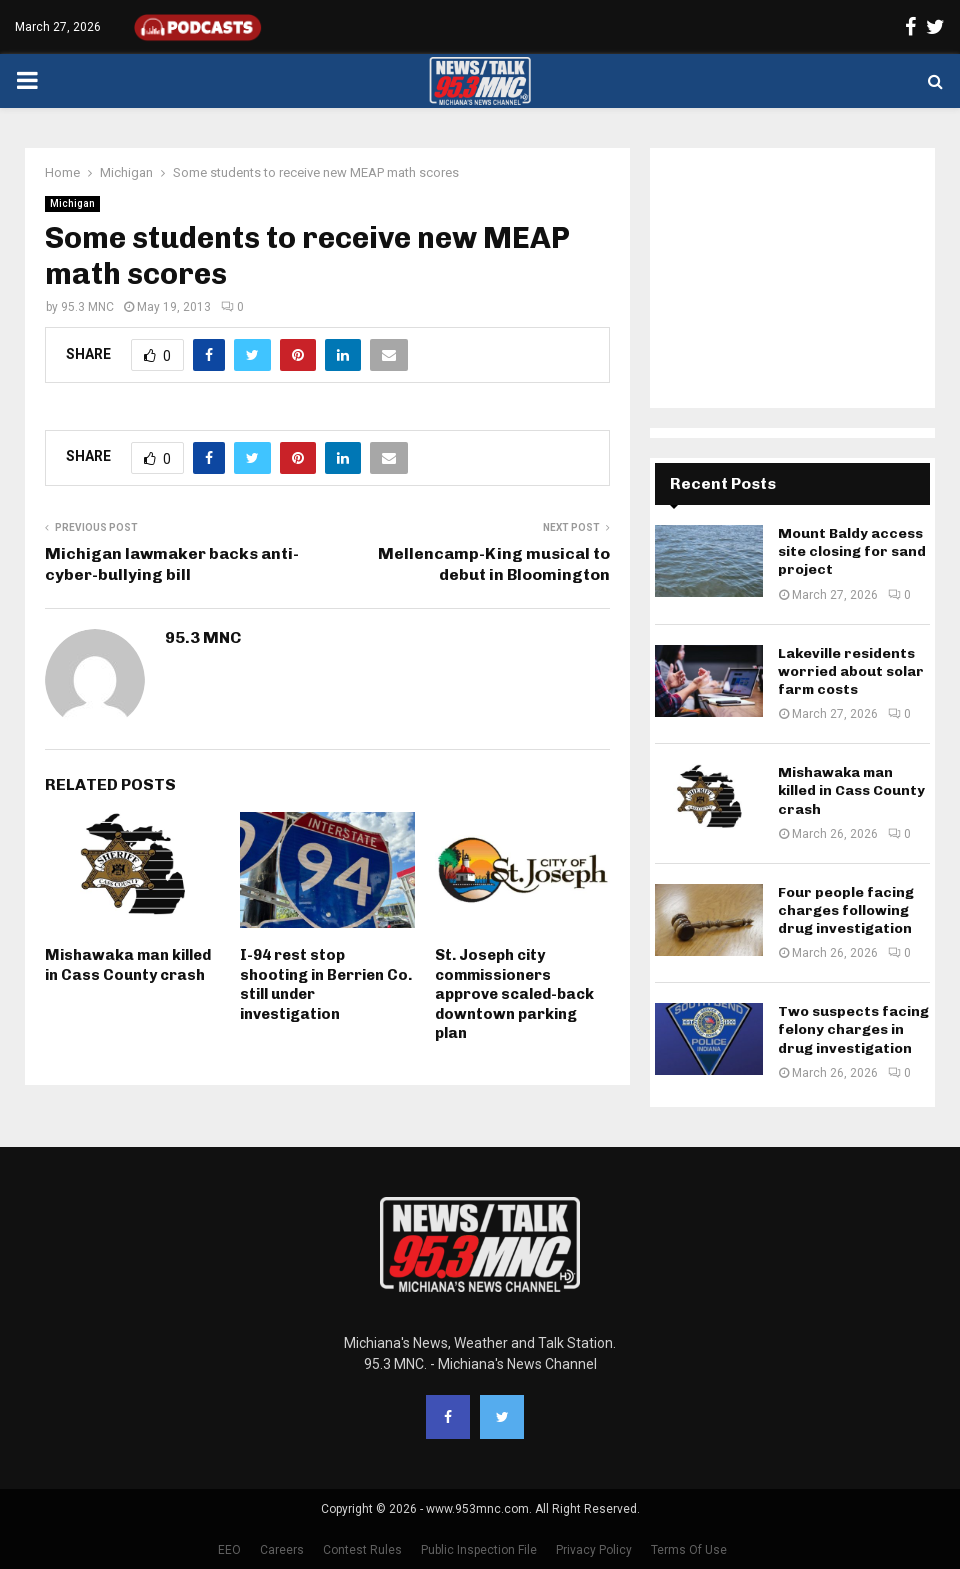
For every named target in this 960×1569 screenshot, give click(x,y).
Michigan (72, 203)
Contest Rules (362, 1550)
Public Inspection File (479, 1550)
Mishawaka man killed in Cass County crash (128, 965)
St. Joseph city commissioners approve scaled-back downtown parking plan (514, 994)
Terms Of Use (689, 1550)
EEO (229, 1550)
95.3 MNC (87, 307)
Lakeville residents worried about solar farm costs (851, 671)
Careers (282, 1550)
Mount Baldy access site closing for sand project (852, 551)
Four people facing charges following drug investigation (846, 910)
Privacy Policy (594, 1550)
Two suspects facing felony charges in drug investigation (853, 1029)
